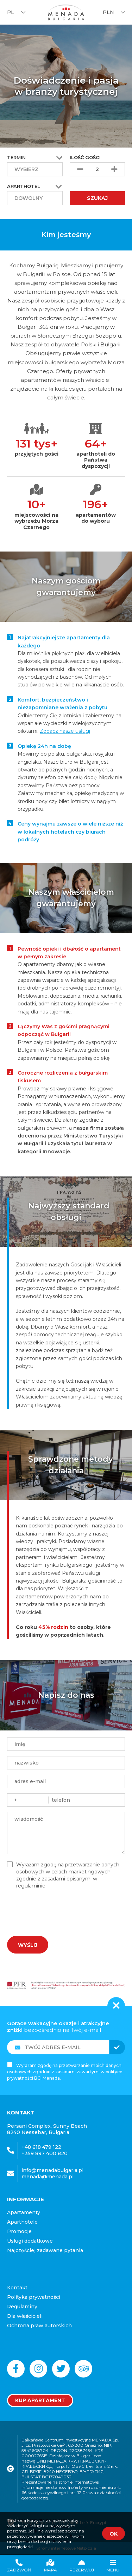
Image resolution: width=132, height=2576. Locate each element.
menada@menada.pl (47, 2176)
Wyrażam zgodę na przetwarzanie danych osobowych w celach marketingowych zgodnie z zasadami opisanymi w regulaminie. (67, 1875)
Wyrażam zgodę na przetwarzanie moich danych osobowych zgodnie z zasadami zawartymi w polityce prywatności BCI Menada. (64, 2072)
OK (113, 2534)
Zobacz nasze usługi (65, 731)
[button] (59, 186)
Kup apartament (40, 2400)
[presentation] (55, 1910)
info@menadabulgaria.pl (52, 2170)
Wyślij (27, 1945)
